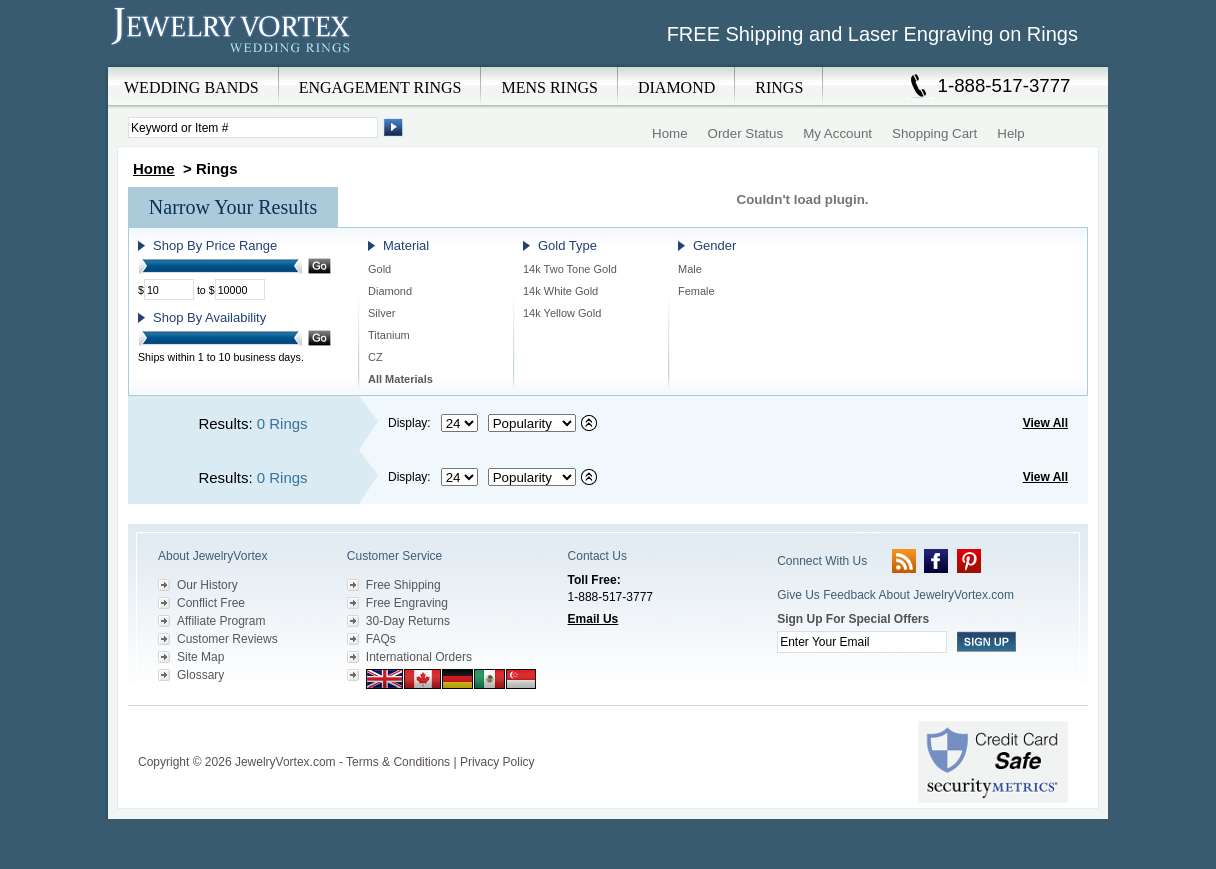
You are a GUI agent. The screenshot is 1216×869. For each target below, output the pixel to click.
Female (696, 291)
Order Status (746, 133)
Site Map (200, 657)
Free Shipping (403, 585)
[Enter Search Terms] (253, 127)
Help (1010, 133)
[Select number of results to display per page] (459, 423)
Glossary (200, 675)
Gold (379, 269)
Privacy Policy (497, 762)
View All (1045, 423)
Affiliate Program (221, 621)
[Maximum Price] (240, 289)
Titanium (389, 335)
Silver (382, 313)
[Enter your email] (862, 642)
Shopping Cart (934, 133)
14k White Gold (560, 291)
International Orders (419, 657)
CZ (375, 357)
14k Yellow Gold (562, 313)
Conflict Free (211, 603)
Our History (207, 585)
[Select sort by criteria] (532, 423)
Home (670, 133)
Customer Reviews (227, 639)
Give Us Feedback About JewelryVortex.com (895, 595)
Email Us (593, 619)
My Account (837, 133)
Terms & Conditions (398, 762)
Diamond (390, 291)
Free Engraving (407, 603)
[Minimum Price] (169, 289)
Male (690, 269)
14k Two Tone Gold (570, 269)
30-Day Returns (408, 621)
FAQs (381, 639)
